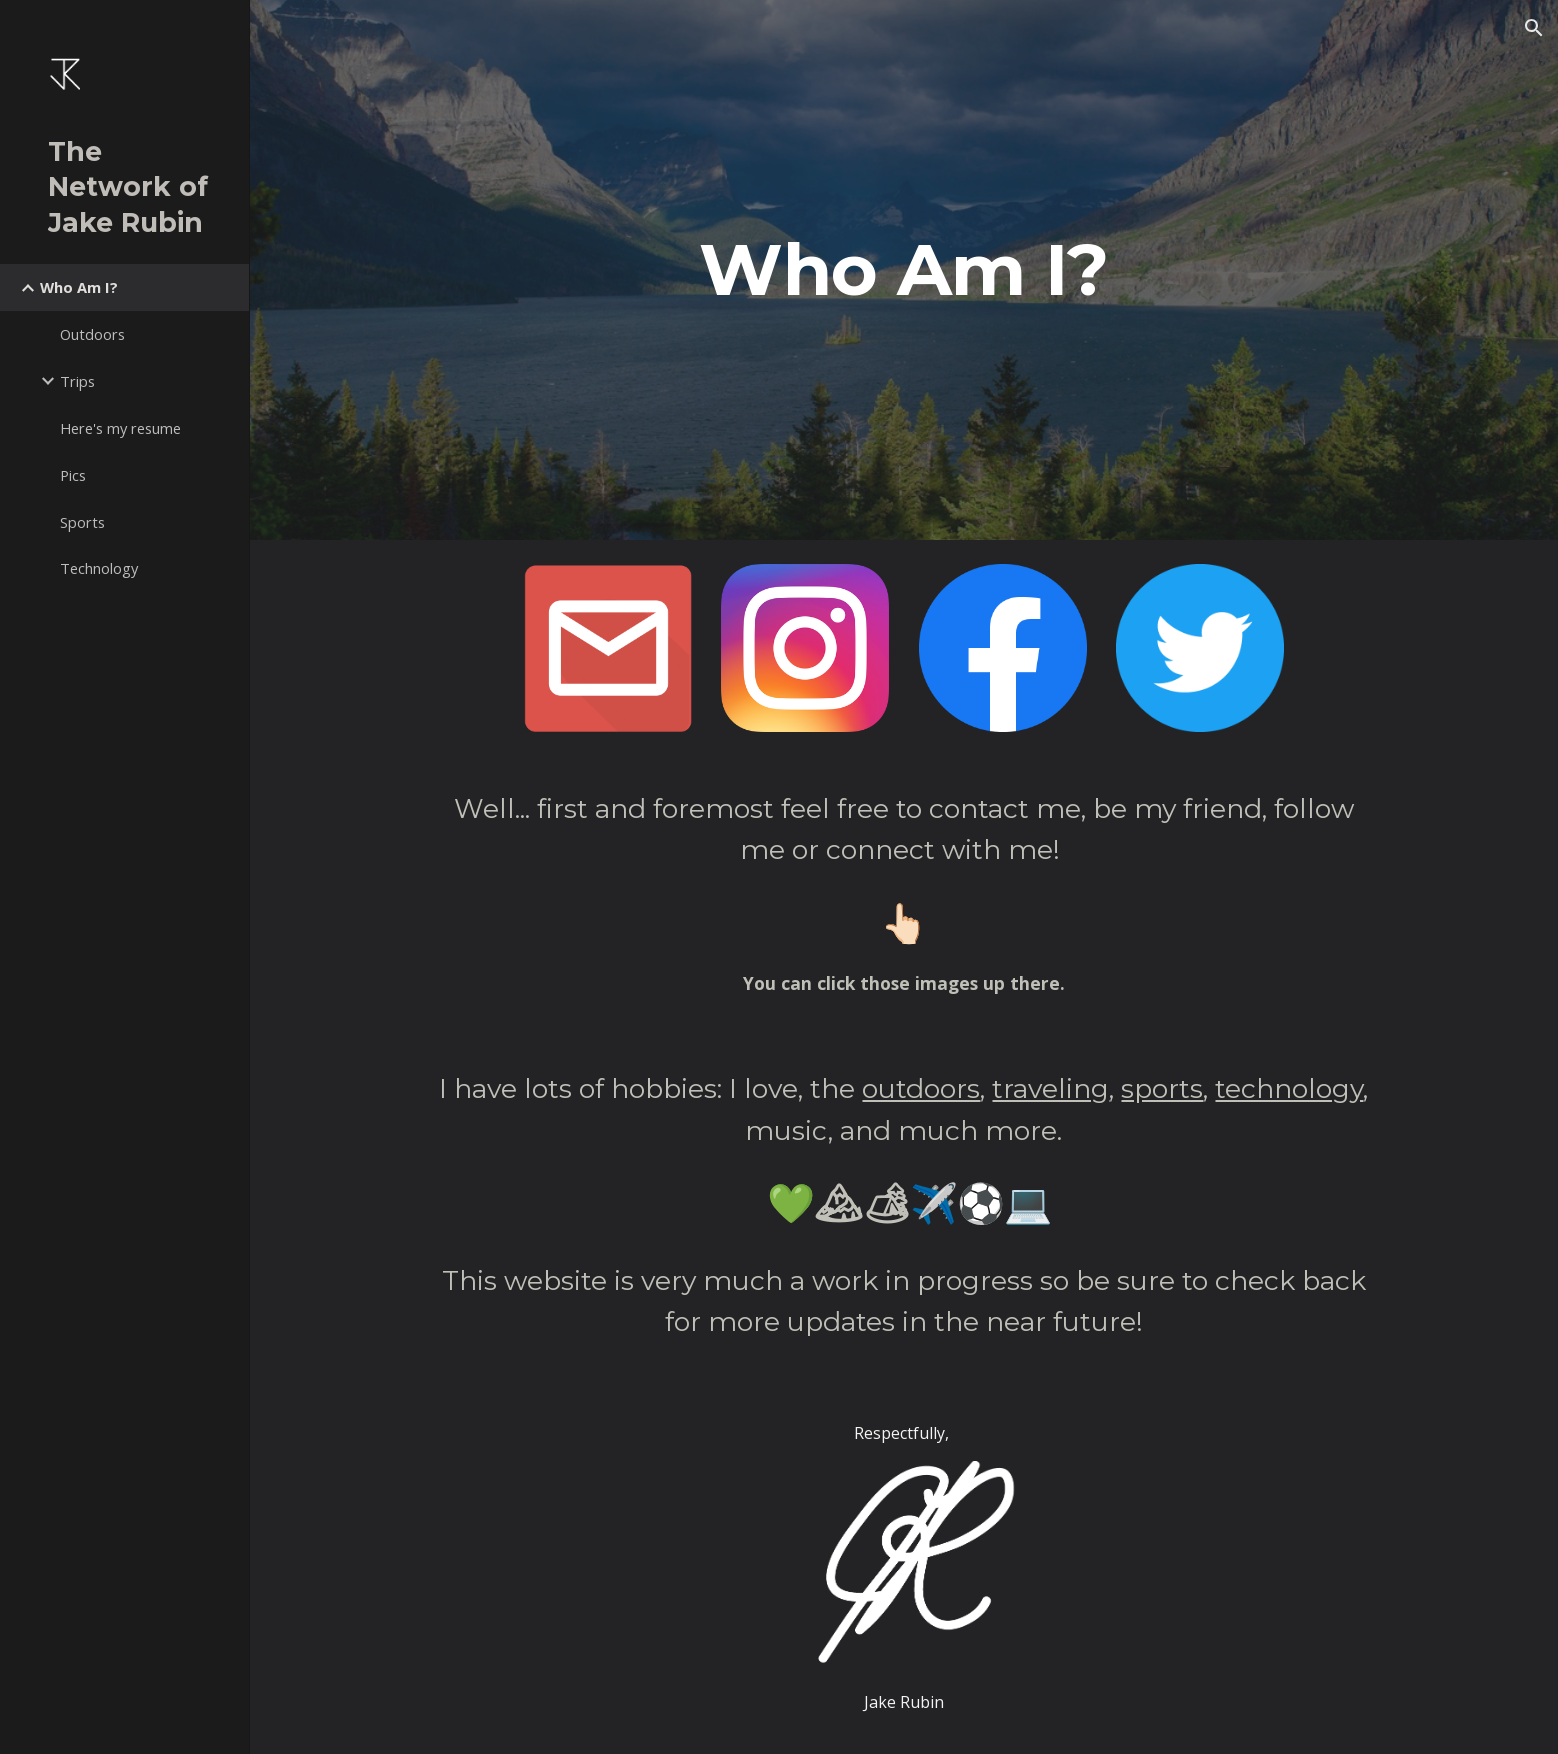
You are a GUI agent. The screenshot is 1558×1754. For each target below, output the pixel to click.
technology (1289, 1088)
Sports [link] (82, 522)
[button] (1534, 28)
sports (1162, 1088)
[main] (904, 270)
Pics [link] (73, 475)
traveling (1050, 1088)
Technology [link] (99, 568)
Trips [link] (77, 381)
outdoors (921, 1088)
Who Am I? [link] (79, 287)
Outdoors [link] (92, 334)
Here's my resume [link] (120, 428)
